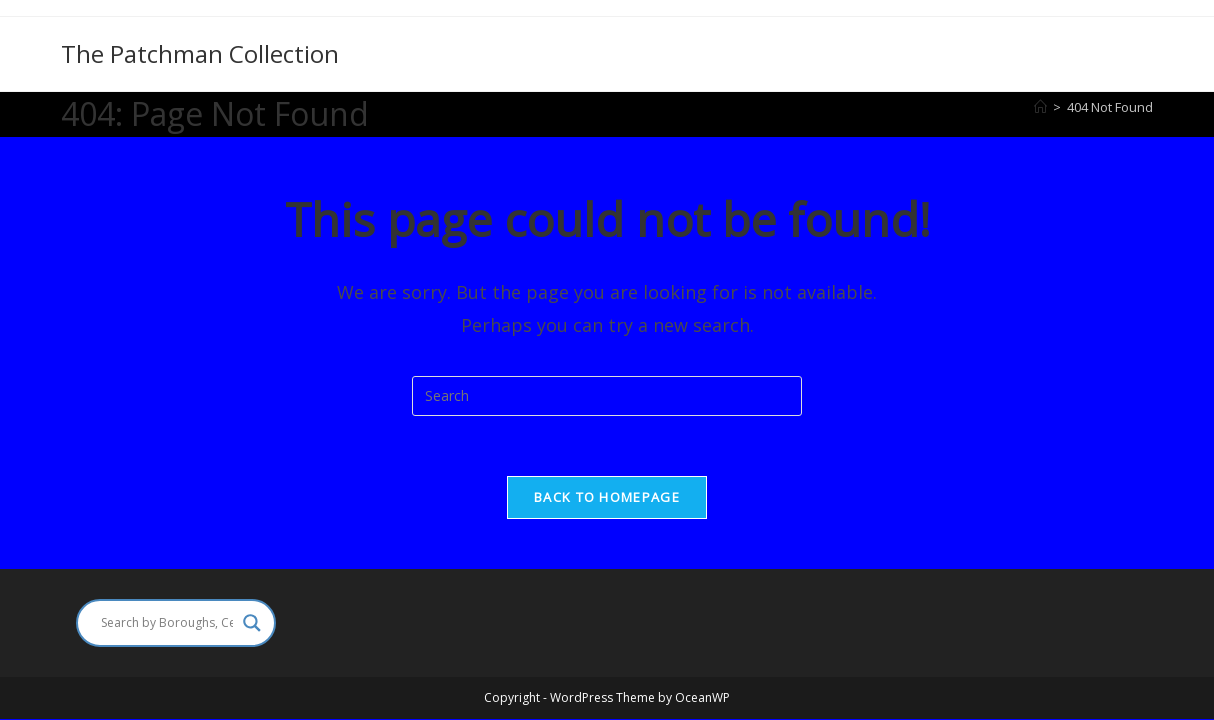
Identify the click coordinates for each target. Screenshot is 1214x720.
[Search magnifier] (252, 623)
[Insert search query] (607, 396)
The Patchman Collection (200, 53)
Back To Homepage (607, 497)
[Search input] (167, 623)
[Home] (1040, 107)
